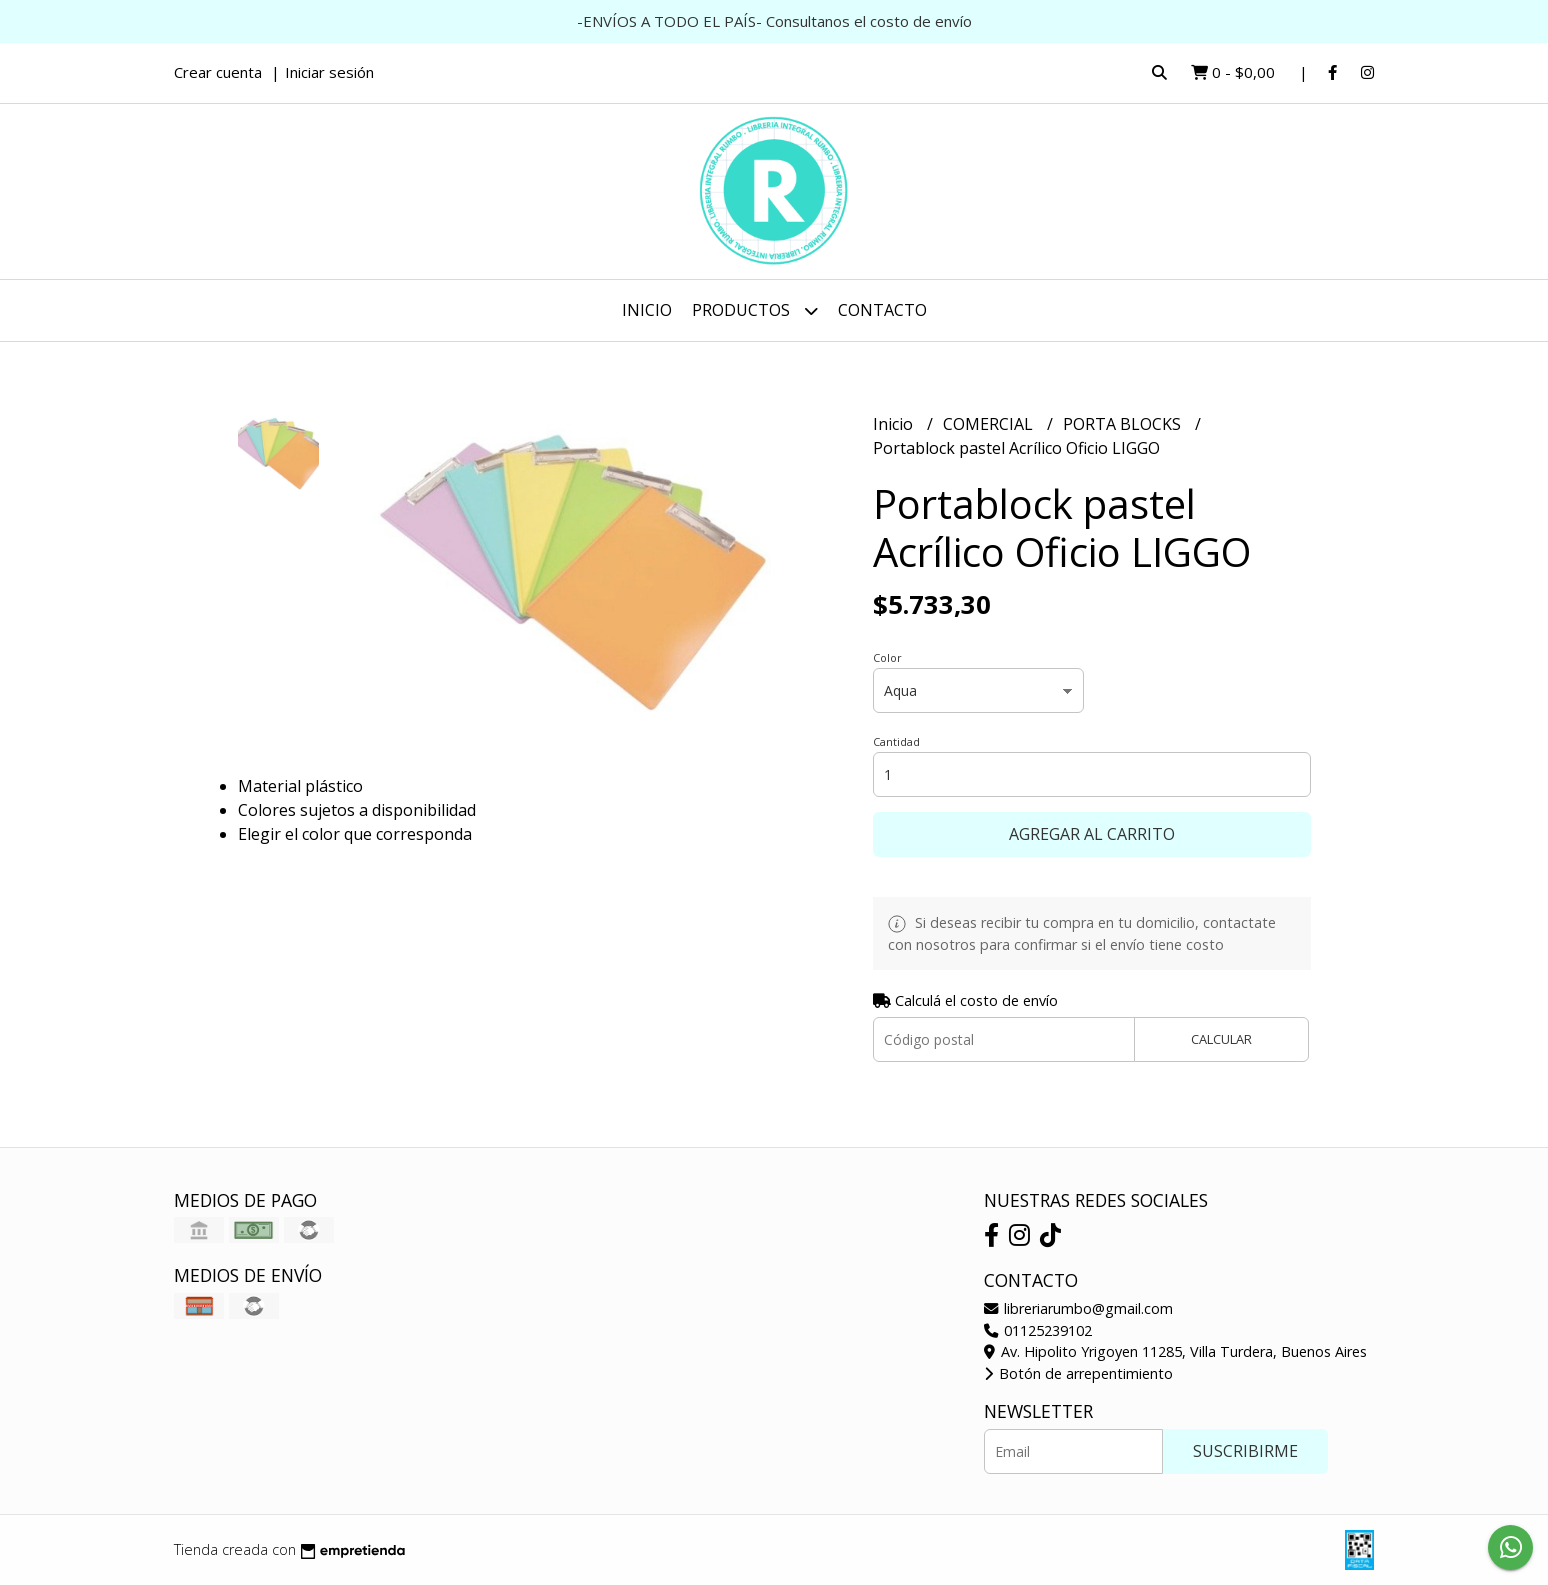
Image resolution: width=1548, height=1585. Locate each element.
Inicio (647, 310)
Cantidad (896, 741)
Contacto (882, 310)
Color (887, 657)
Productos (755, 310)
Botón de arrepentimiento (1078, 1373)
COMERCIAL (990, 424)
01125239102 (1038, 1330)
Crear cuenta (218, 72)
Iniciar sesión (329, 72)
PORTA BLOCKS (1124, 424)
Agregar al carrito (1092, 834)
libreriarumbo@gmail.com (1078, 1308)
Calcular (1221, 1039)
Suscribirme (1245, 1451)
